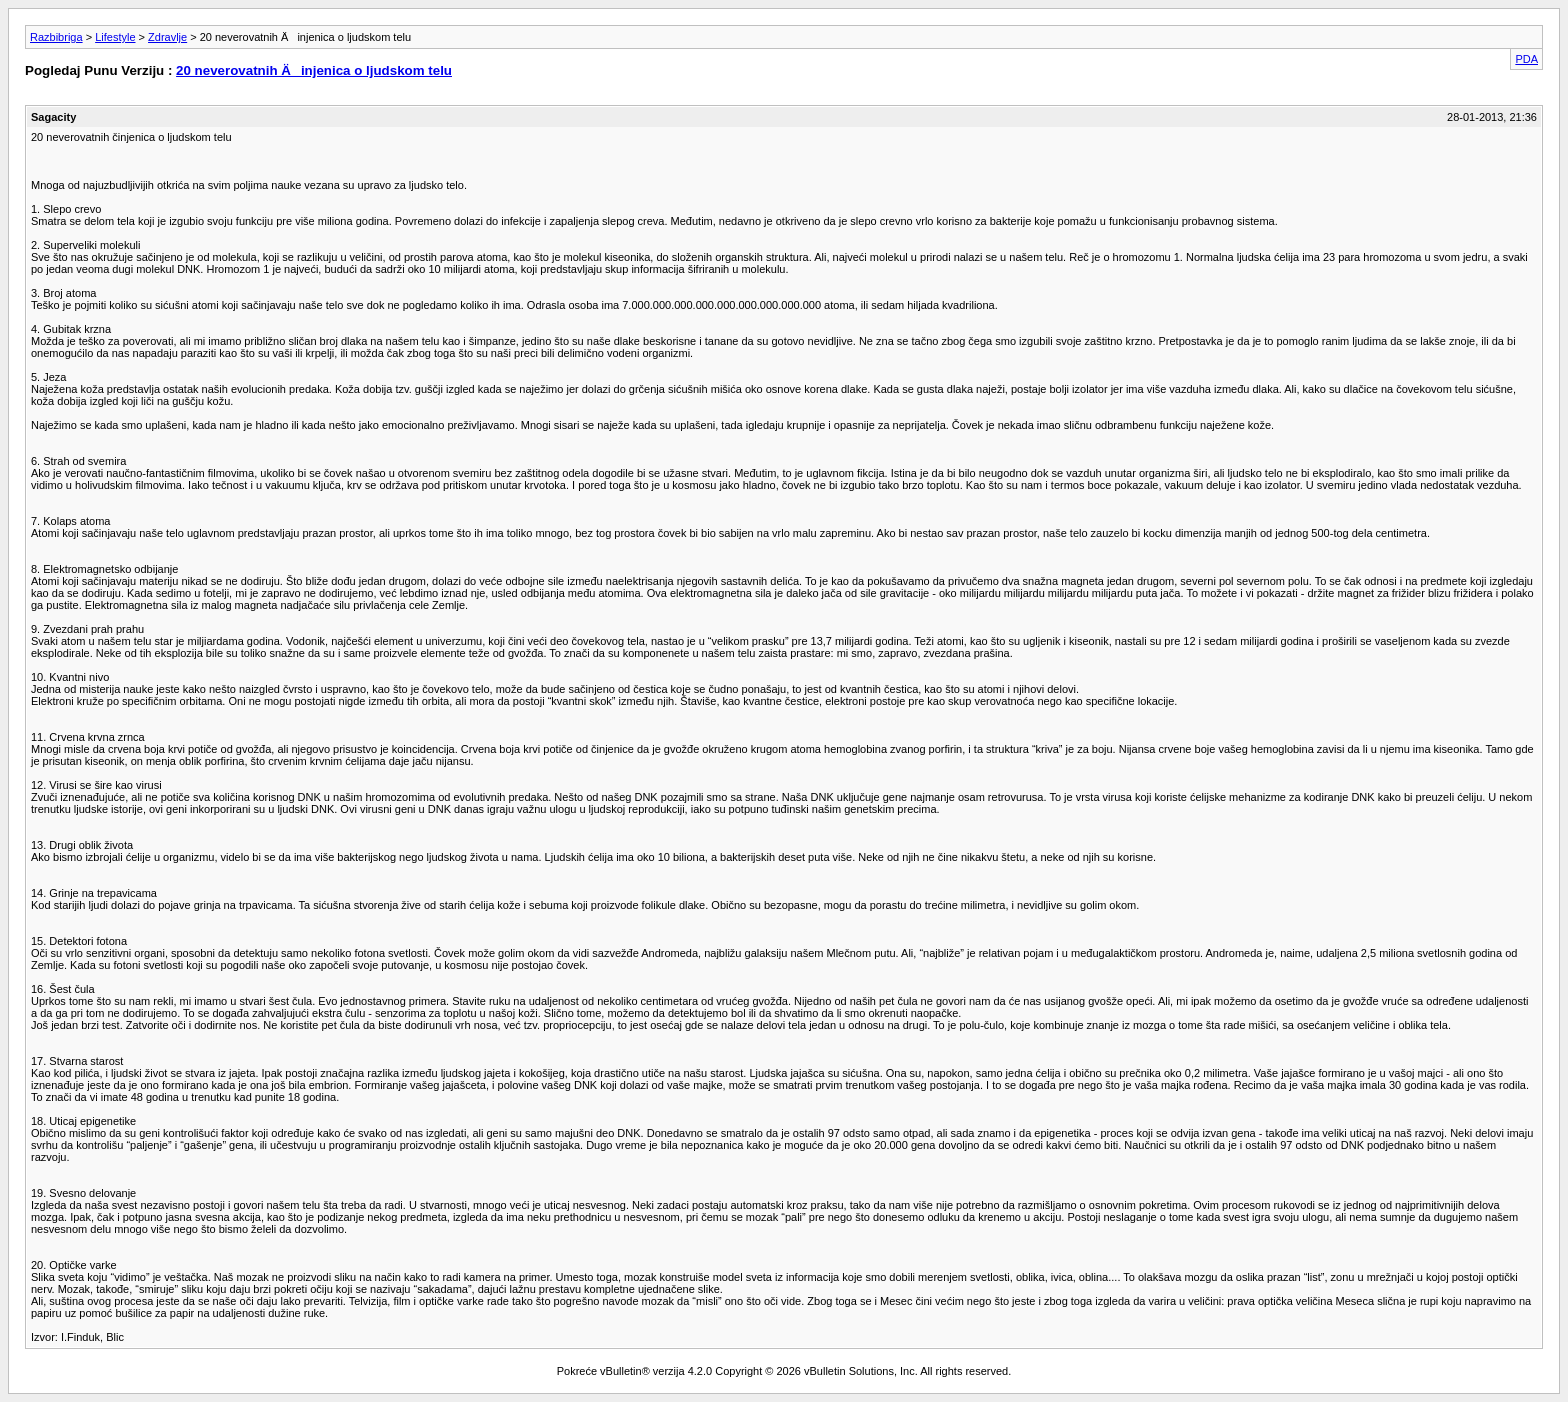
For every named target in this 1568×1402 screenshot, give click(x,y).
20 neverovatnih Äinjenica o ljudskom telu (314, 70)
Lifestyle (115, 37)
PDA (1526, 59)
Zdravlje (167, 37)
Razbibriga (56, 37)
